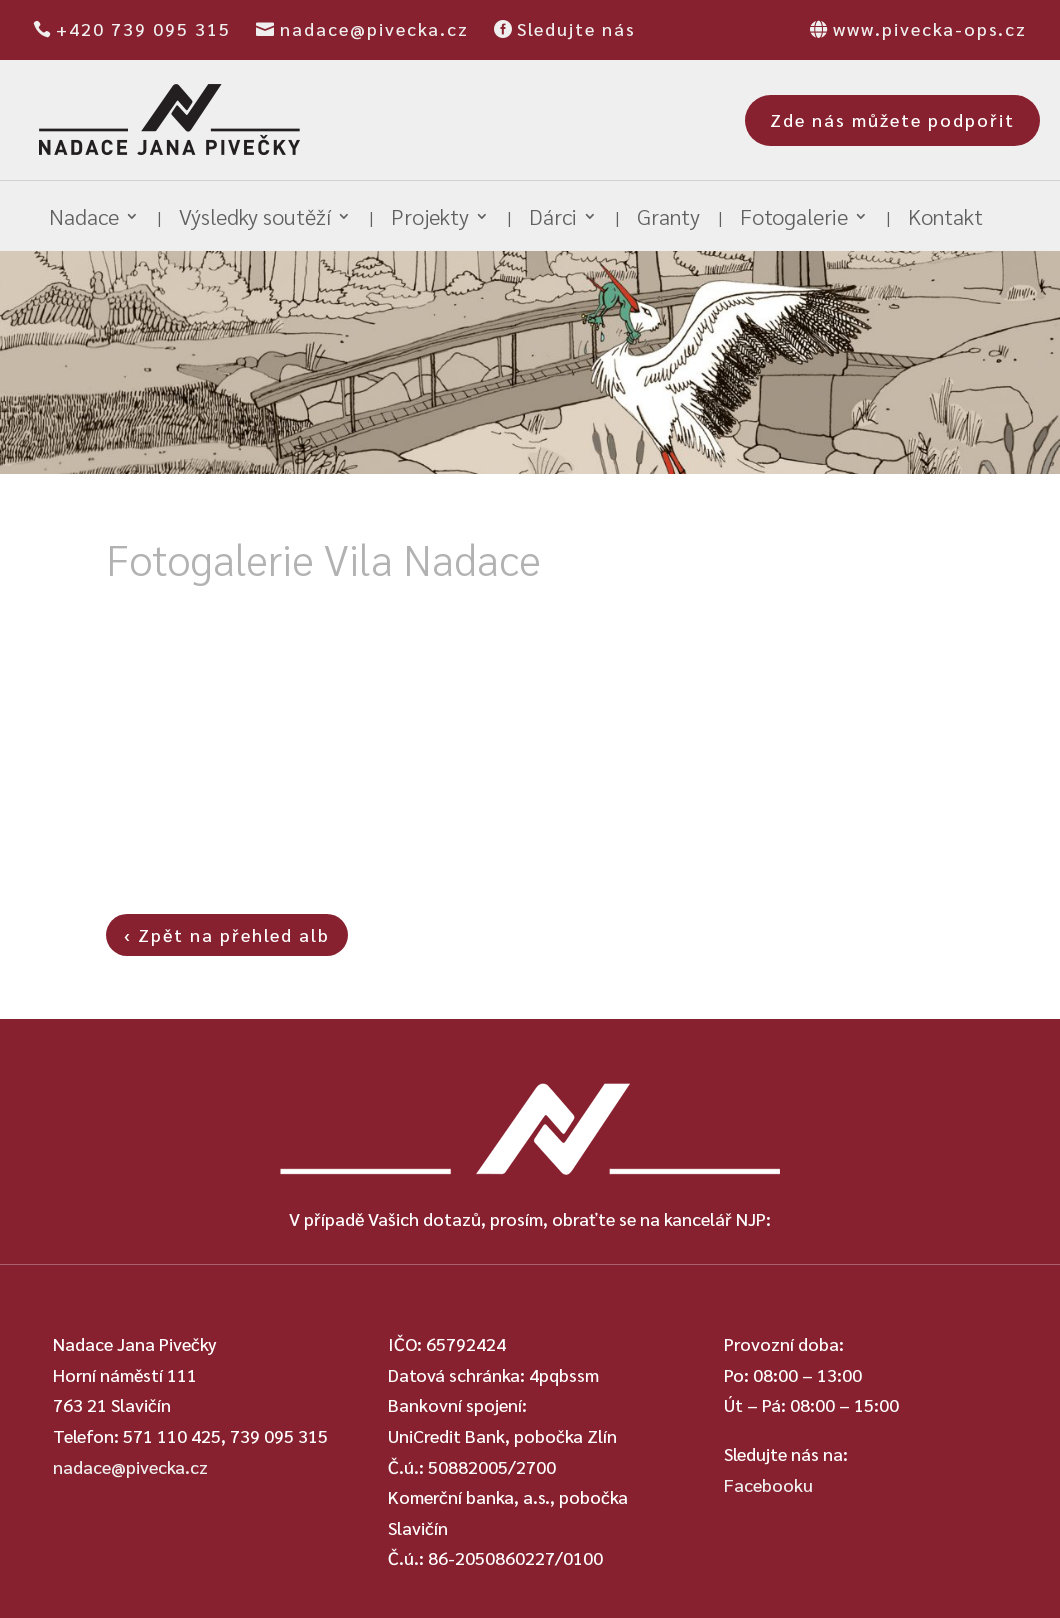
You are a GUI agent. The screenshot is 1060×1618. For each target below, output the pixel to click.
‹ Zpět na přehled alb (227, 934)
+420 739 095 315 (143, 28)
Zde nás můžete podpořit (892, 119)
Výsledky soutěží (255, 219)
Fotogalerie (794, 219)
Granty (668, 219)
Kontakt (945, 219)
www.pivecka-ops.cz (930, 28)
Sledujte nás (576, 28)
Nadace (84, 219)
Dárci (553, 219)
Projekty (430, 219)
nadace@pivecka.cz (374, 28)
